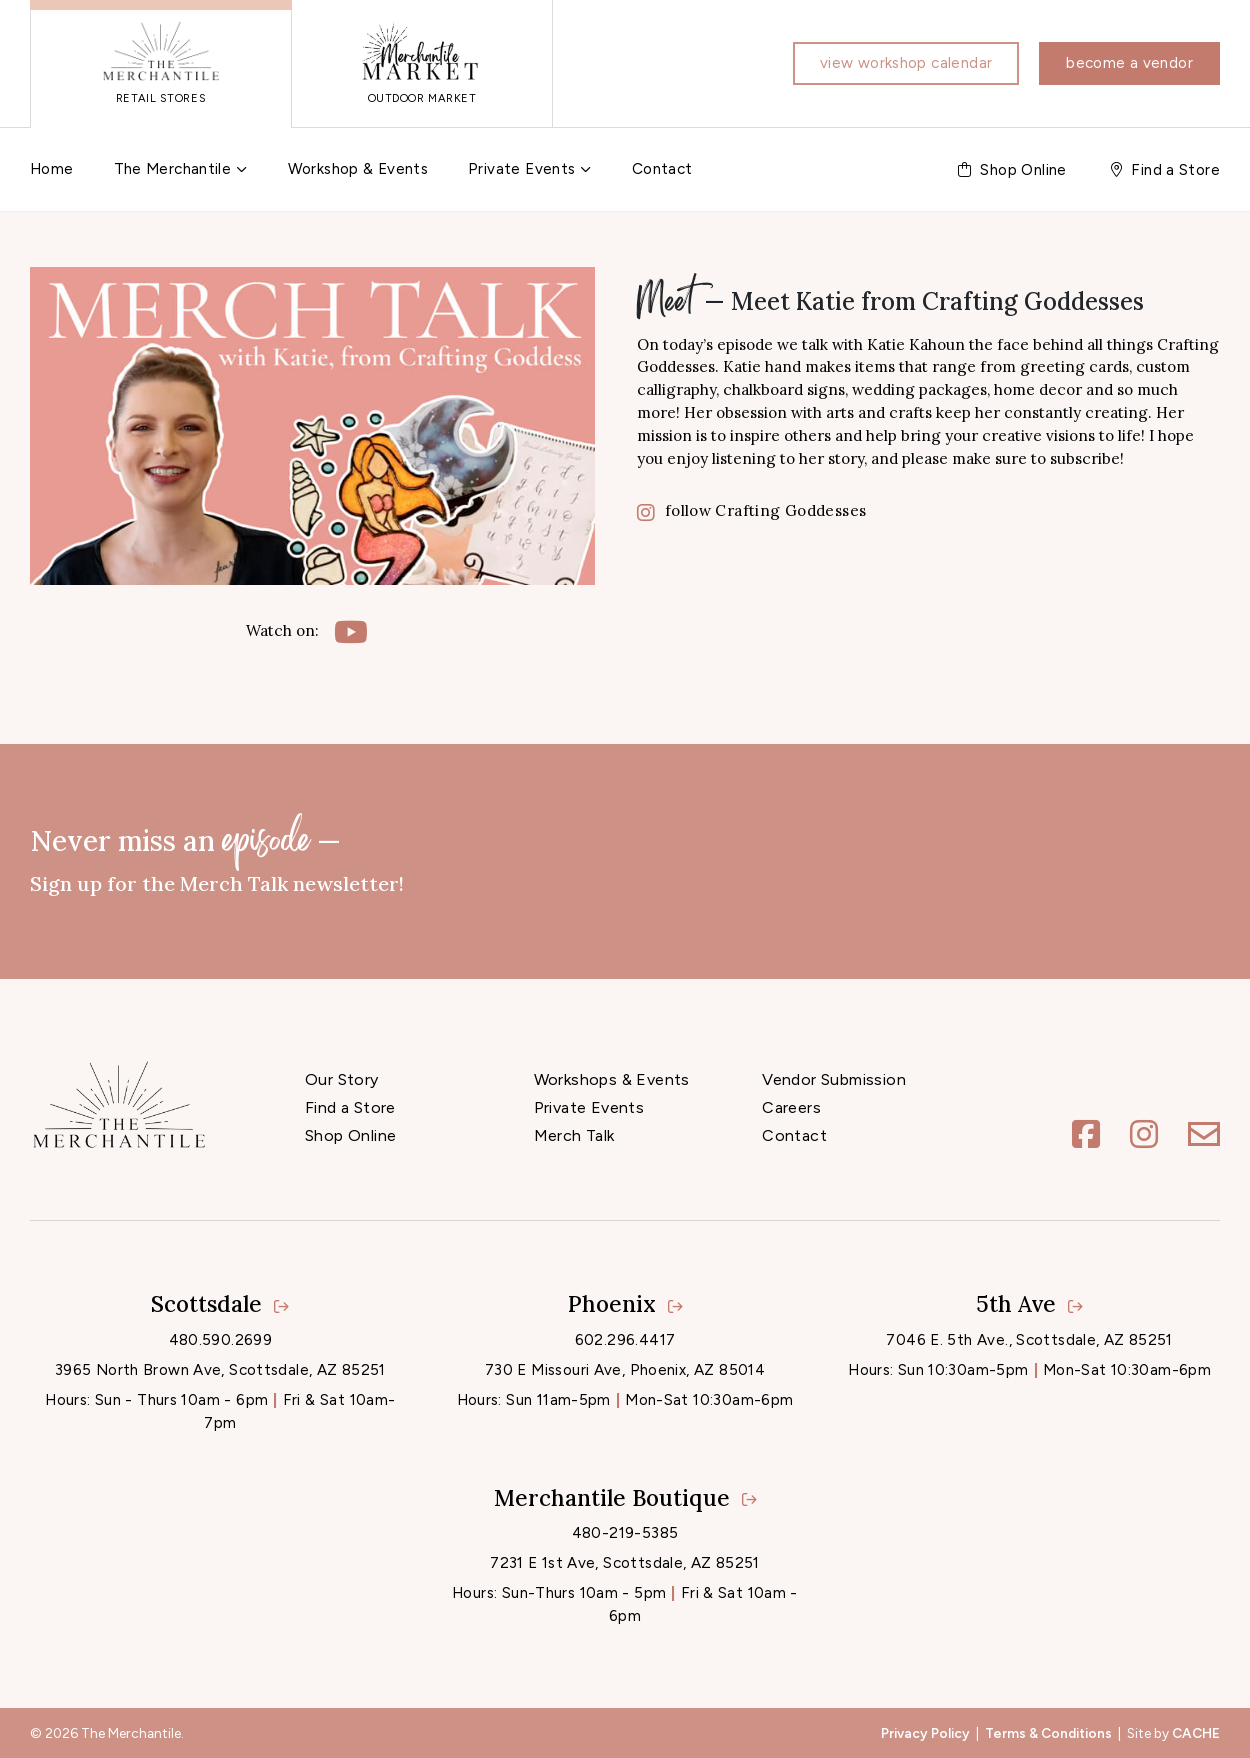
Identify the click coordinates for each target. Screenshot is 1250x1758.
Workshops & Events (612, 1079)
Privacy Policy (925, 1733)
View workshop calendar (906, 63)
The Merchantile (173, 169)
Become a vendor (1129, 63)
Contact (662, 169)
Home (52, 169)
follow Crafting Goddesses (751, 510)
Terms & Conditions (1048, 1733)
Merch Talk (574, 1135)
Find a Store (350, 1107)
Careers (791, 1107)
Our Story (342, 1079)
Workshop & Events (358, 169)
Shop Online (350, 1135)
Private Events (521, 169)
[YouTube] (351, 631)
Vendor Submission (834, 1079)
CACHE (1196, 1733)
